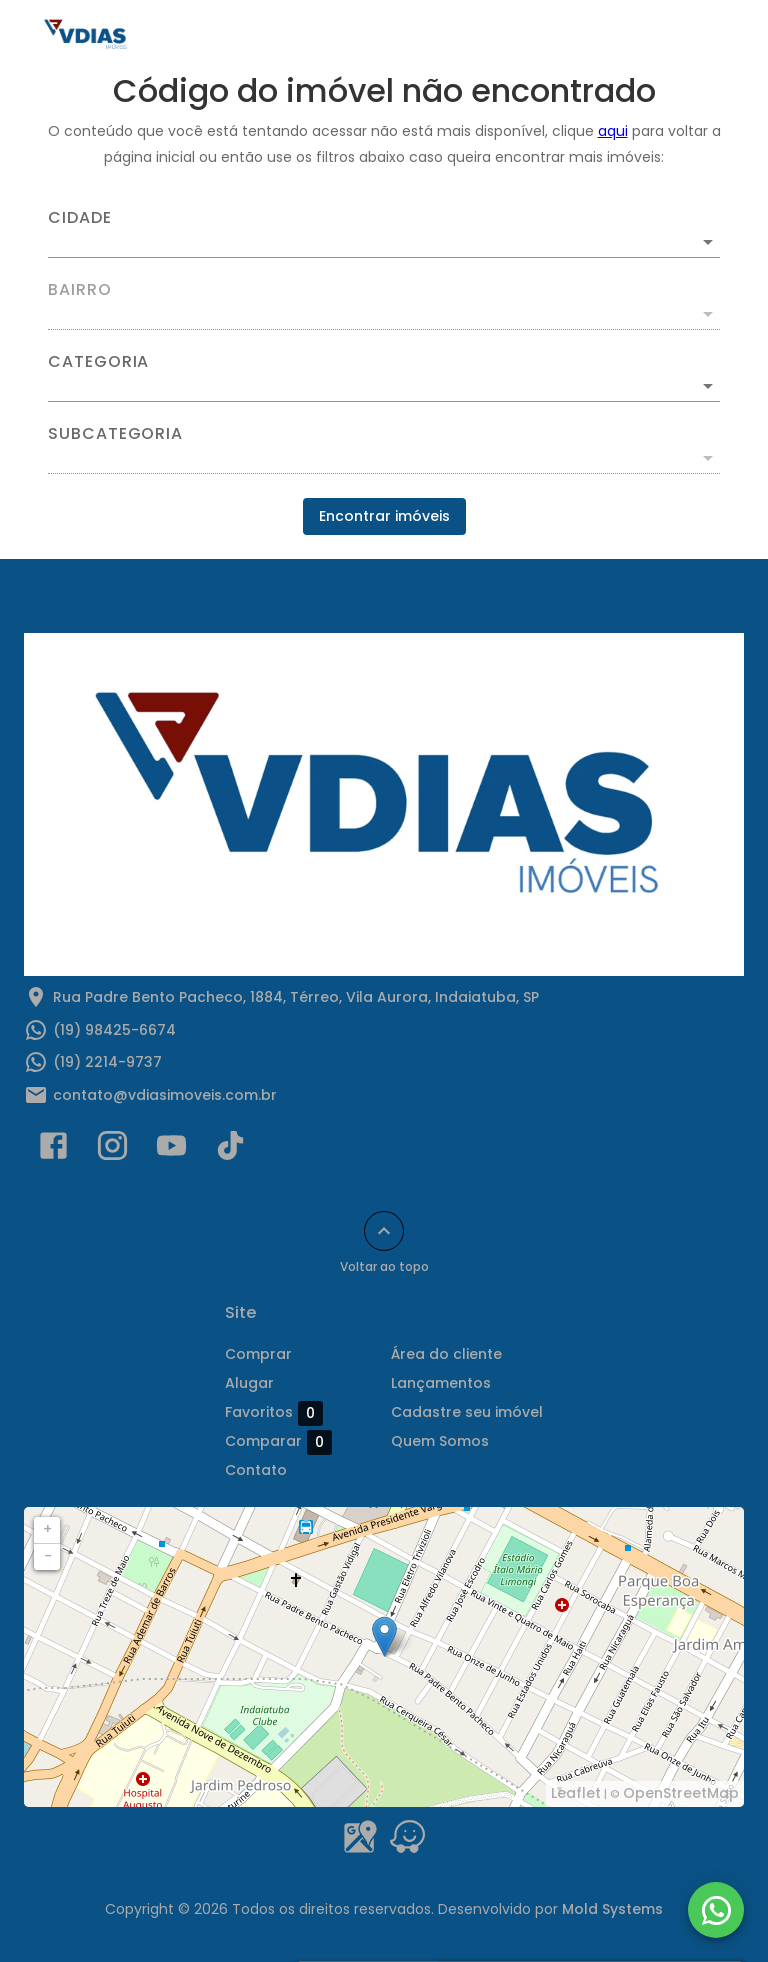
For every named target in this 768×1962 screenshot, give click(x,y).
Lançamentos (441, 1383)
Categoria (98, 362)
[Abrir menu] (702, 36)
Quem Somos (440, 1441)
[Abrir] (708, 242)
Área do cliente (446, 1354)
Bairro (80, 290)
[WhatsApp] (716, 1910)
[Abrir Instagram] (112, 1150)
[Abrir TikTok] (230, 1150)
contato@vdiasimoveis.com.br (165, 1095)
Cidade (80, 218)
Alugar (249, 1383)
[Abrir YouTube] (171, 1150)
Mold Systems (612, 1909)
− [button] (48, 1556)
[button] (384, 386)
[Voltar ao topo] (384, 1231)
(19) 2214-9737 (107, 1062)
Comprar (258, 1354)
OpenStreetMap (681, 1793)
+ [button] (47, 1529)
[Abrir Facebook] (53, 1150)
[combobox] (384, 234)
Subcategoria (115, 434)
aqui (613, 131)
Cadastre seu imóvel (467, 1412)
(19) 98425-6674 (114, 1030)
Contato (256, 1470)
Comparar (278, 1442)
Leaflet (576, 1793)
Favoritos (274, 1413)
